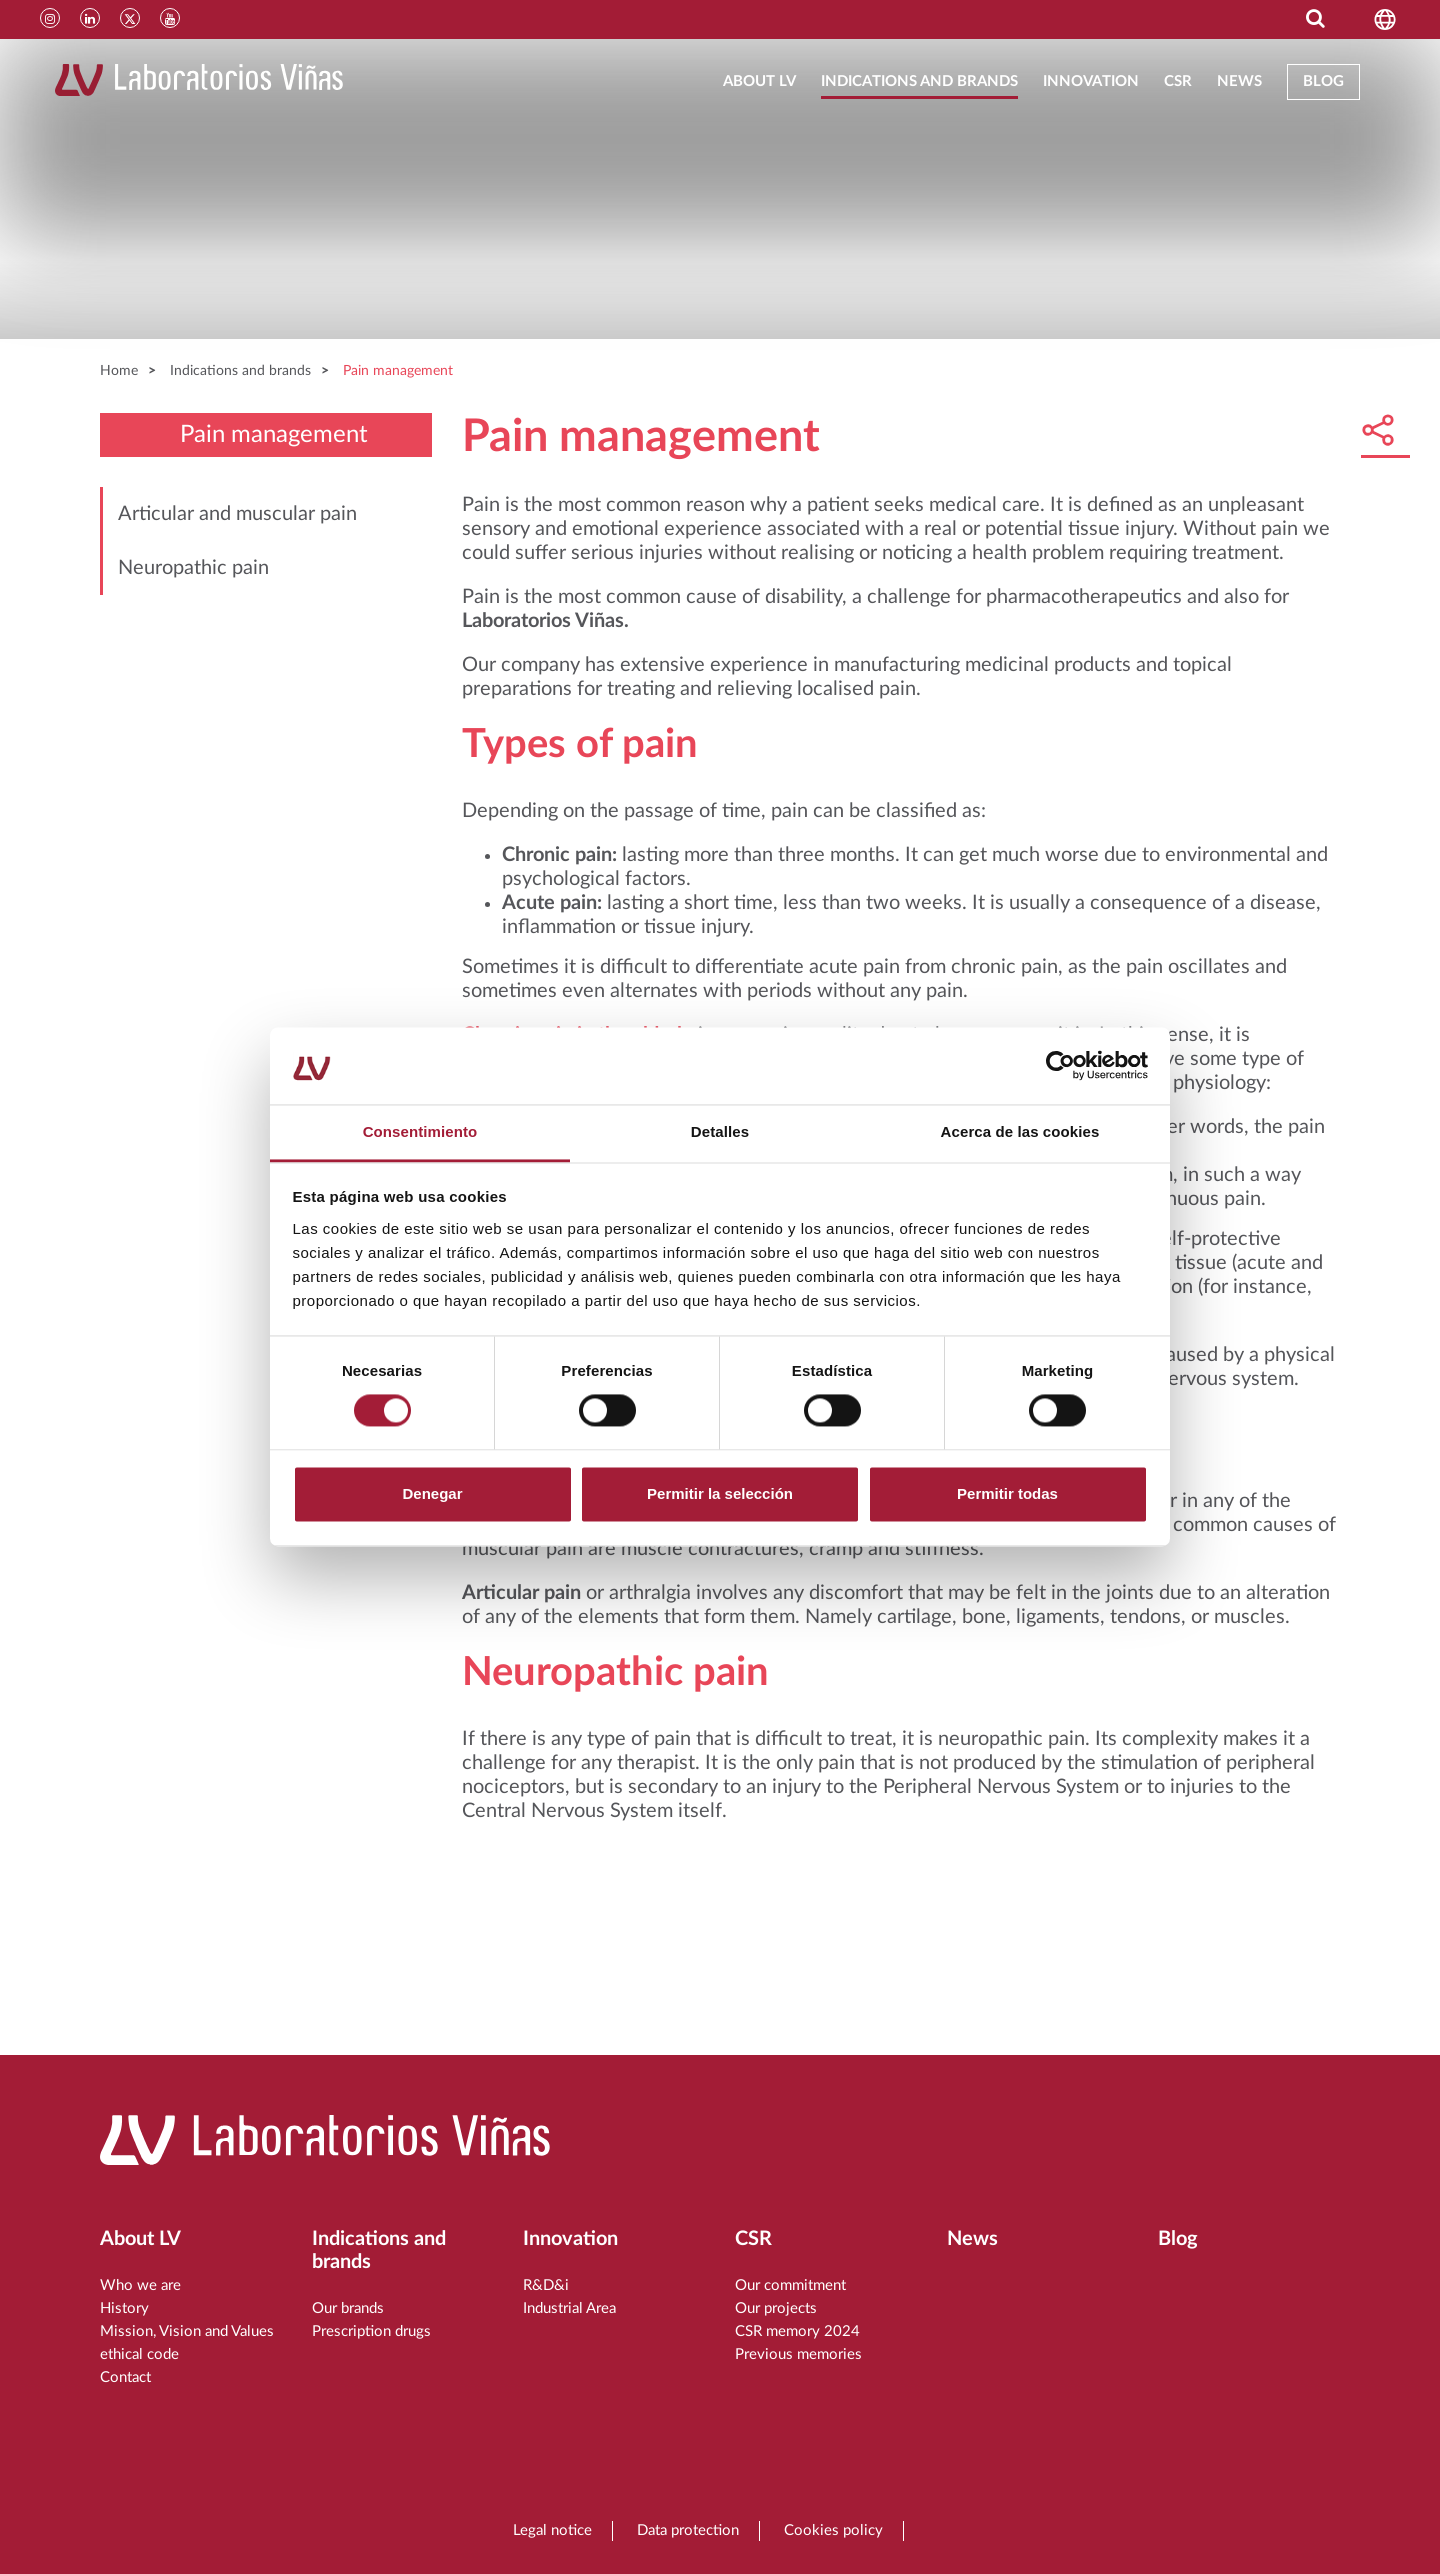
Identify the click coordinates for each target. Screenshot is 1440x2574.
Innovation (1091, 81)
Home (119, 371)
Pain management (398, 371)
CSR (1178, 81)
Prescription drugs (371, 2331)
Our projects (776, 2308)
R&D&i (546, 2285)
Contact (125, 2377)
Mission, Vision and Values (187, 2331)
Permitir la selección (720, 1493)
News (1239, 81)
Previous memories (798, 2354)
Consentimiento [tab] (420, 1131)
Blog (1323, 81)
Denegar (432, 1493)
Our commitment (790, 2285)
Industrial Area (569, 2308)
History (124, 2308)
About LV (759, 81)
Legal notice (552, 2530)
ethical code (139, 2354)
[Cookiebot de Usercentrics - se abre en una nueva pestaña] (1060, 1066)
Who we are (140, 2285)
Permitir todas (1007, 1493)
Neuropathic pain (193, 568)
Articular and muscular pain (237, 514)
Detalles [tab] (720, 1131)
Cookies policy (833, 2530)
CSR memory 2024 (797, 2331)
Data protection (688, 2530)
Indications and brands (919, 81)
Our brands (348, 2308)
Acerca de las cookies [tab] (1020, 1131)
